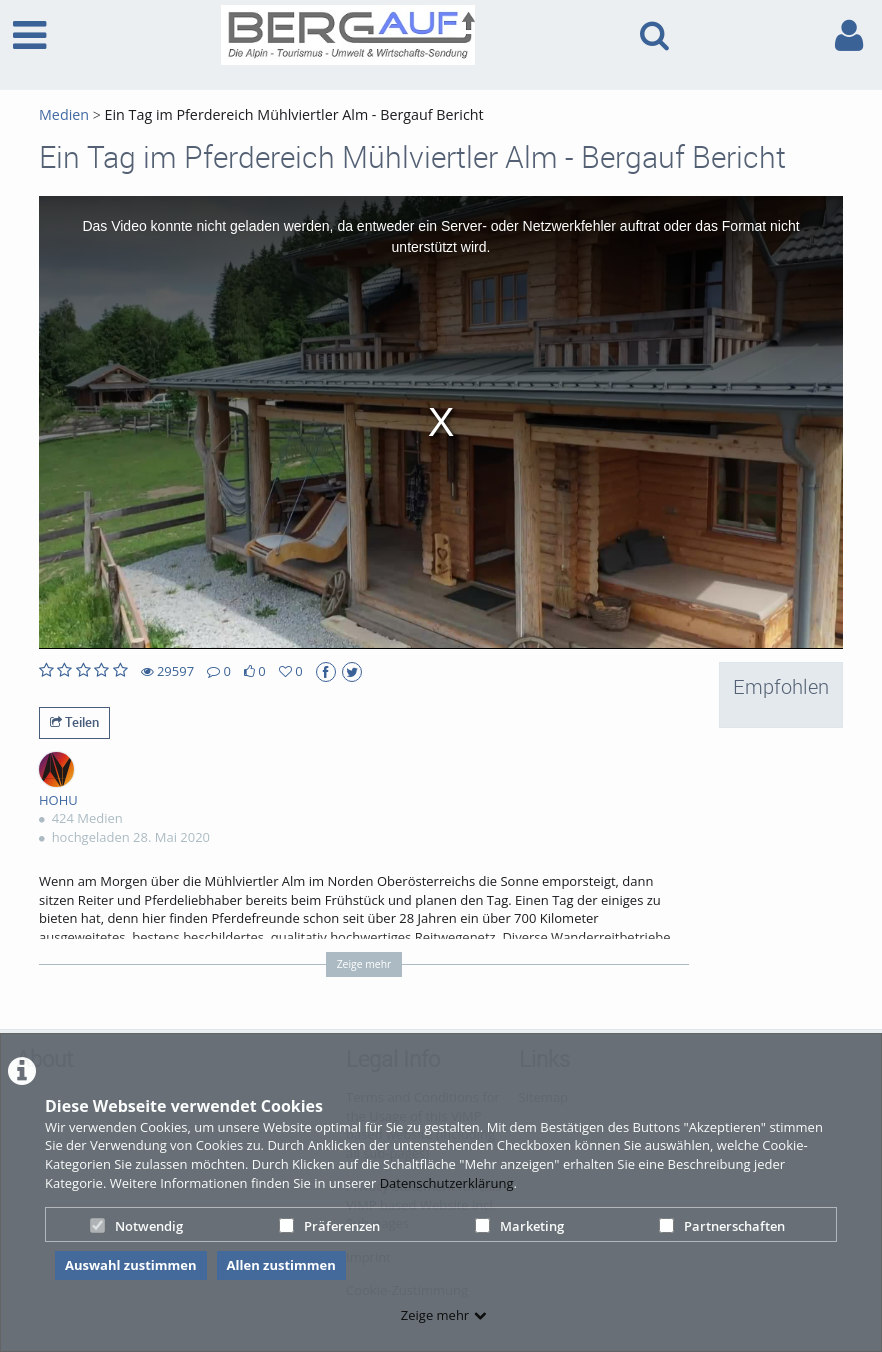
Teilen (74, 722)
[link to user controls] (849, 35)
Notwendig (136, 1226)
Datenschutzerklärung (447, 1183)
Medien (64, 114)
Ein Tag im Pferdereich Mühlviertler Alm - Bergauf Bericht (292, 114)
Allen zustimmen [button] (281, 1265)
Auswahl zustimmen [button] (131, 1265)
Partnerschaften (722, 1226)
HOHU (58, 800)
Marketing (519, 1226)
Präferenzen (329, 1226)
